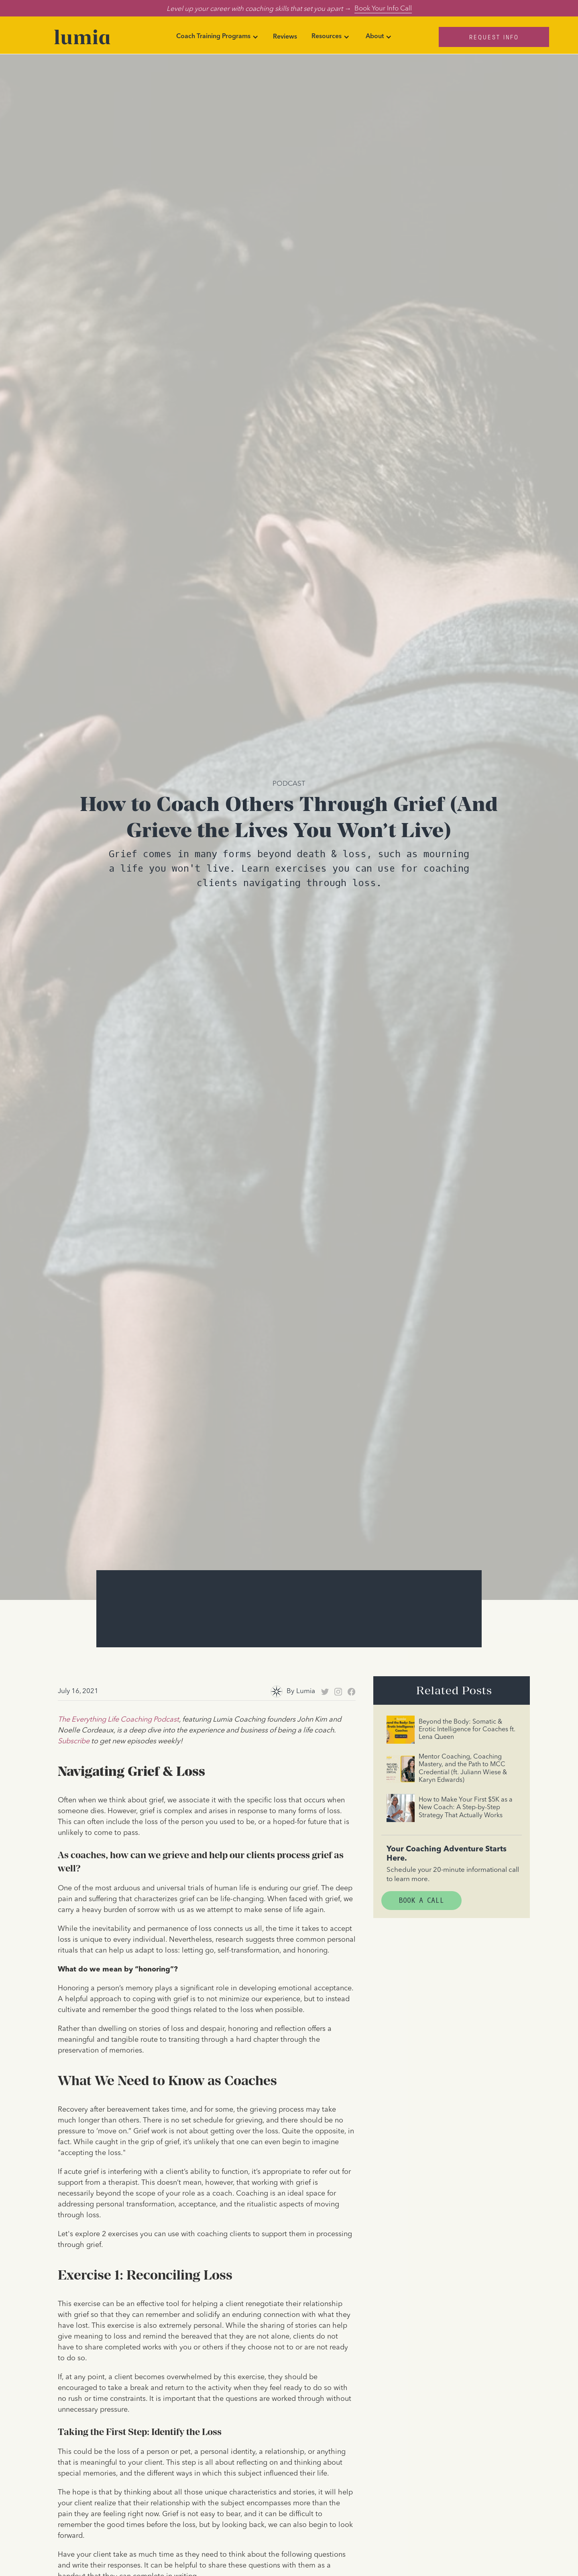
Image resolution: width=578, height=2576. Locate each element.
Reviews (285, 37)
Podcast (289, 783)
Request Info (494, 37)
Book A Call (421, 1900)
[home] (82, 37)
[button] (217, 37)
